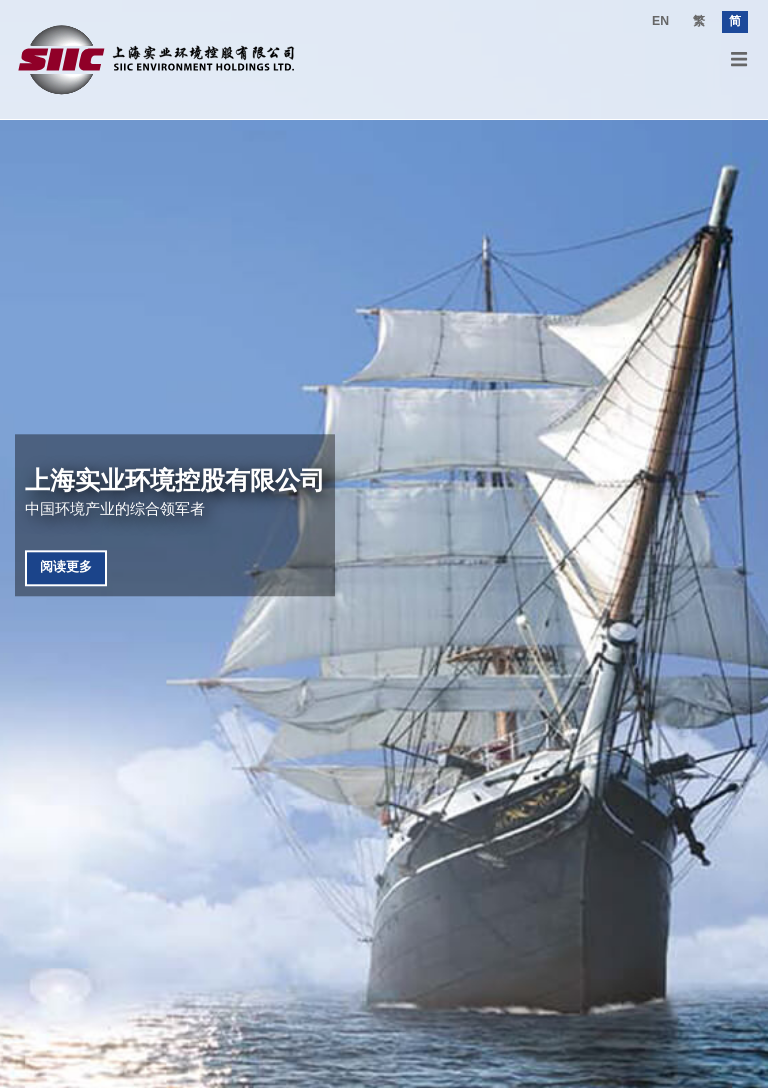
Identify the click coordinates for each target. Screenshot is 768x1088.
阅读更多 (66, 567)
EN (660, 21)
